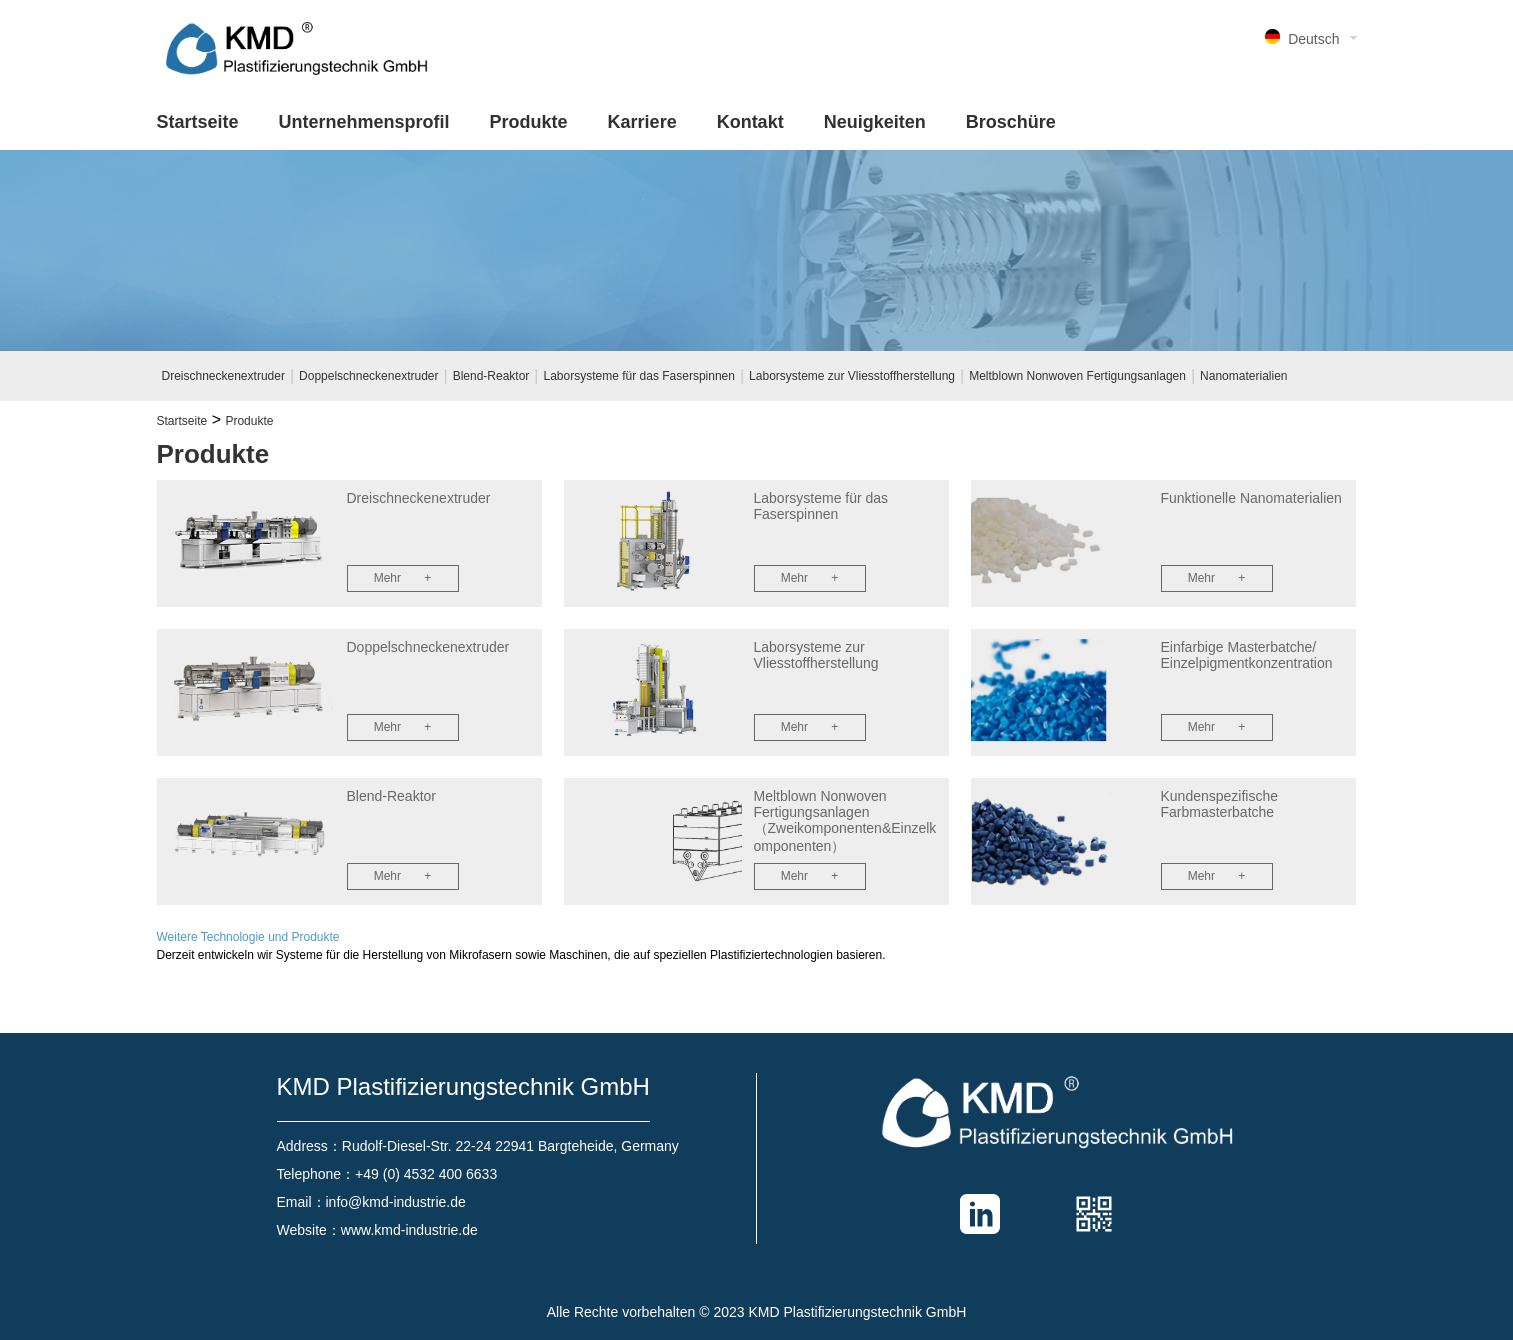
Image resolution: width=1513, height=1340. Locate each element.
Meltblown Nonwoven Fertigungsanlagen (1077, 376)
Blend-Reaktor (491, 376)
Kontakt (750, 122)
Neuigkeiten (875, 122)
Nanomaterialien (1243, 376)
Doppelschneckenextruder (368, 376)
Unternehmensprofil (364, 122)
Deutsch (1313, 39)
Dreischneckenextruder (223, 376)
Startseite (198, 122)
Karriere (642, 122)
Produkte (529, 122)
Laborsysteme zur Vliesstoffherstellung (852, 376)
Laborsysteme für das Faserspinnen (639, 376)
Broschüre (1011, 122)
